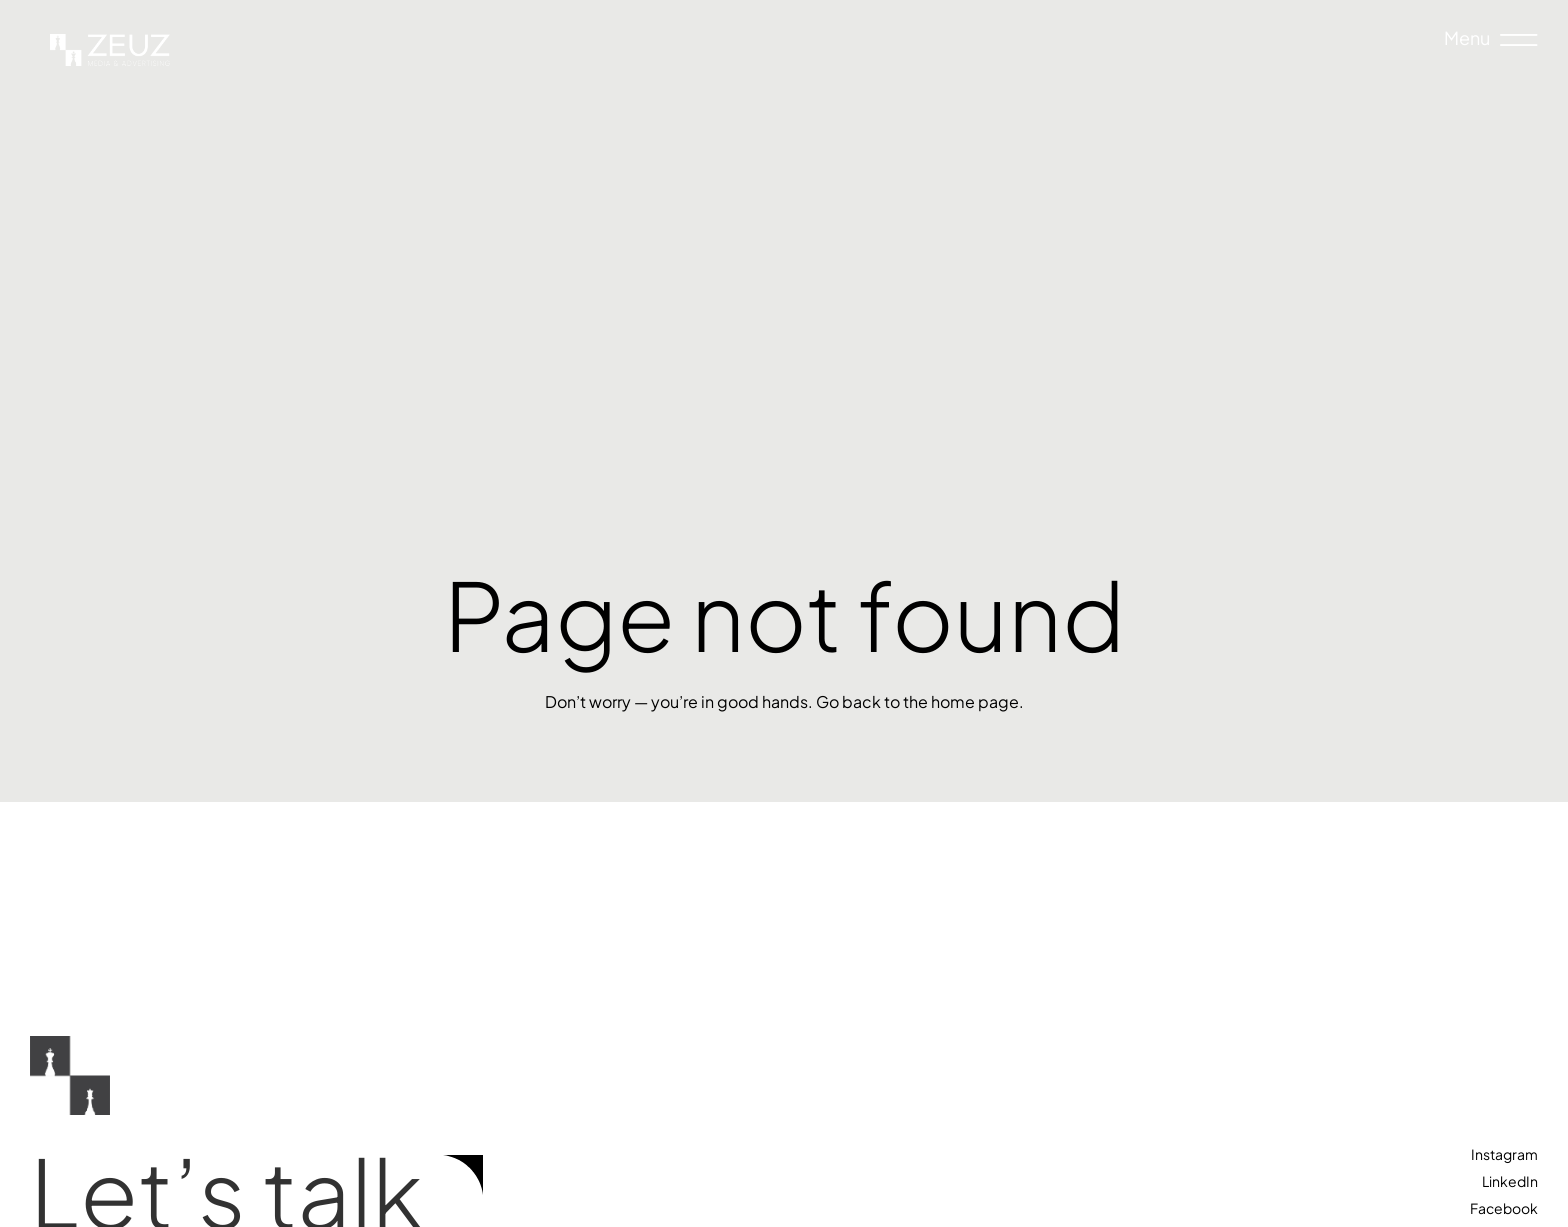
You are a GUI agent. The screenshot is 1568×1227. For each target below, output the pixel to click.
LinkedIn (1510, 1181)
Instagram (1504, 1154)
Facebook (1504, 1208)
